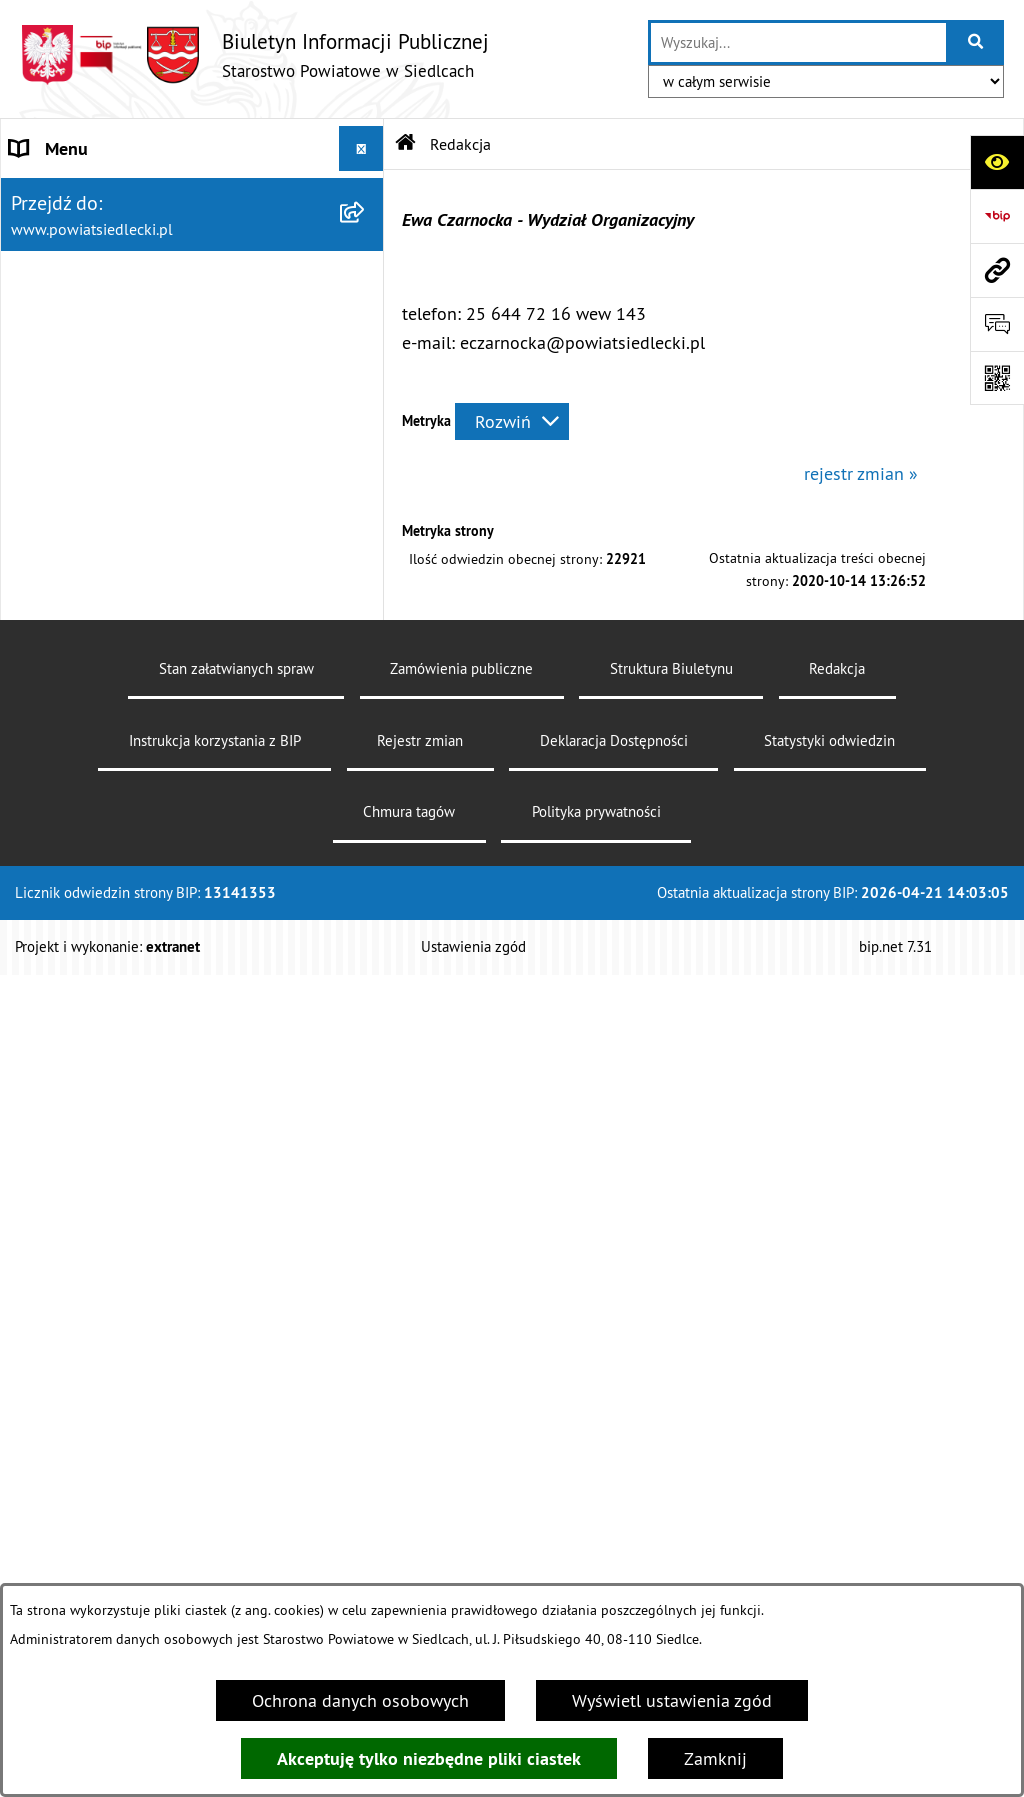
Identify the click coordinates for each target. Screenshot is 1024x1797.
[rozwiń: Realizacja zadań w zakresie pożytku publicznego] (366, 1052)
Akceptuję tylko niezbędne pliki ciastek (429, 1758)
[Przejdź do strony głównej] (254, 54)
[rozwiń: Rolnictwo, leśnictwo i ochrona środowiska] (366, 967)
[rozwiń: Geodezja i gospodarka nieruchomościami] (366, 882)
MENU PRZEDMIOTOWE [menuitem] (101, 418)
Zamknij (715, 1758)
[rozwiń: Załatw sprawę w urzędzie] (366, 476)
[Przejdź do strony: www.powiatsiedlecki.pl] (997, 270)
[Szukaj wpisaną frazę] (976, 42)
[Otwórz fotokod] (997, 378)
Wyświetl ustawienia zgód (672, 1700)
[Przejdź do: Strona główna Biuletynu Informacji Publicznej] (406, 144)
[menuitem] (192, 476)
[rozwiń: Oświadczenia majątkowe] (366, 1485)
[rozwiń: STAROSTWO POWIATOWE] (366, 194)
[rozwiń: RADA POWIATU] (366, 284)
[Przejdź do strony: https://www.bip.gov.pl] (997, 216)
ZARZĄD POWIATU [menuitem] (82, 328)
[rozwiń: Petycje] (366, 1369)
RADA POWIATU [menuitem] (71, 283)
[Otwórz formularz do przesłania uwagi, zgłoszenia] (997, 324)
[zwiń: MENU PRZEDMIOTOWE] (366, 419)
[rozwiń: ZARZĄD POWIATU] (366, 329)
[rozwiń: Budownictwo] (366, 824)
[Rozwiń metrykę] (512, 421)
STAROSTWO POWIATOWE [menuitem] (111, 193)
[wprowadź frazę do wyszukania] (798, 42)
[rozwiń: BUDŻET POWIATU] (366, 374)
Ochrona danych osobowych (360, 1700)
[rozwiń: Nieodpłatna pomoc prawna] (366, 534)
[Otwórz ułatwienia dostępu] (997, 162)
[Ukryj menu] (361, 148)
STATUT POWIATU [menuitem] (79, 238)
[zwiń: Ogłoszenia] (366, 708)
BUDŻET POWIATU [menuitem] (81, 373)
